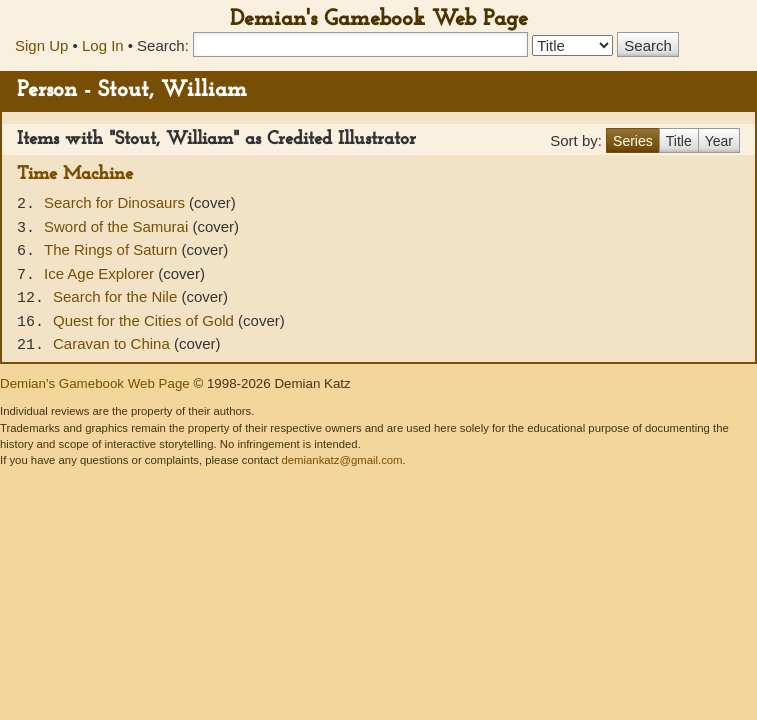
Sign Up (41, 45)
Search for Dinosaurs (116, 202)
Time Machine (75, 174)
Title (679, 141)
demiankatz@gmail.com (341, 460)
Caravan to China (113, 343)
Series (633, 141)
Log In (103, 45)
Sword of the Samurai (118, 226)
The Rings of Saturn (113, 249)
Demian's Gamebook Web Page (379, 19)
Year (719, 141)
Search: (163, 45)
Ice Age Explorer (101, 273)
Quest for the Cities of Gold (145, 320)
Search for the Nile (117, 296)
